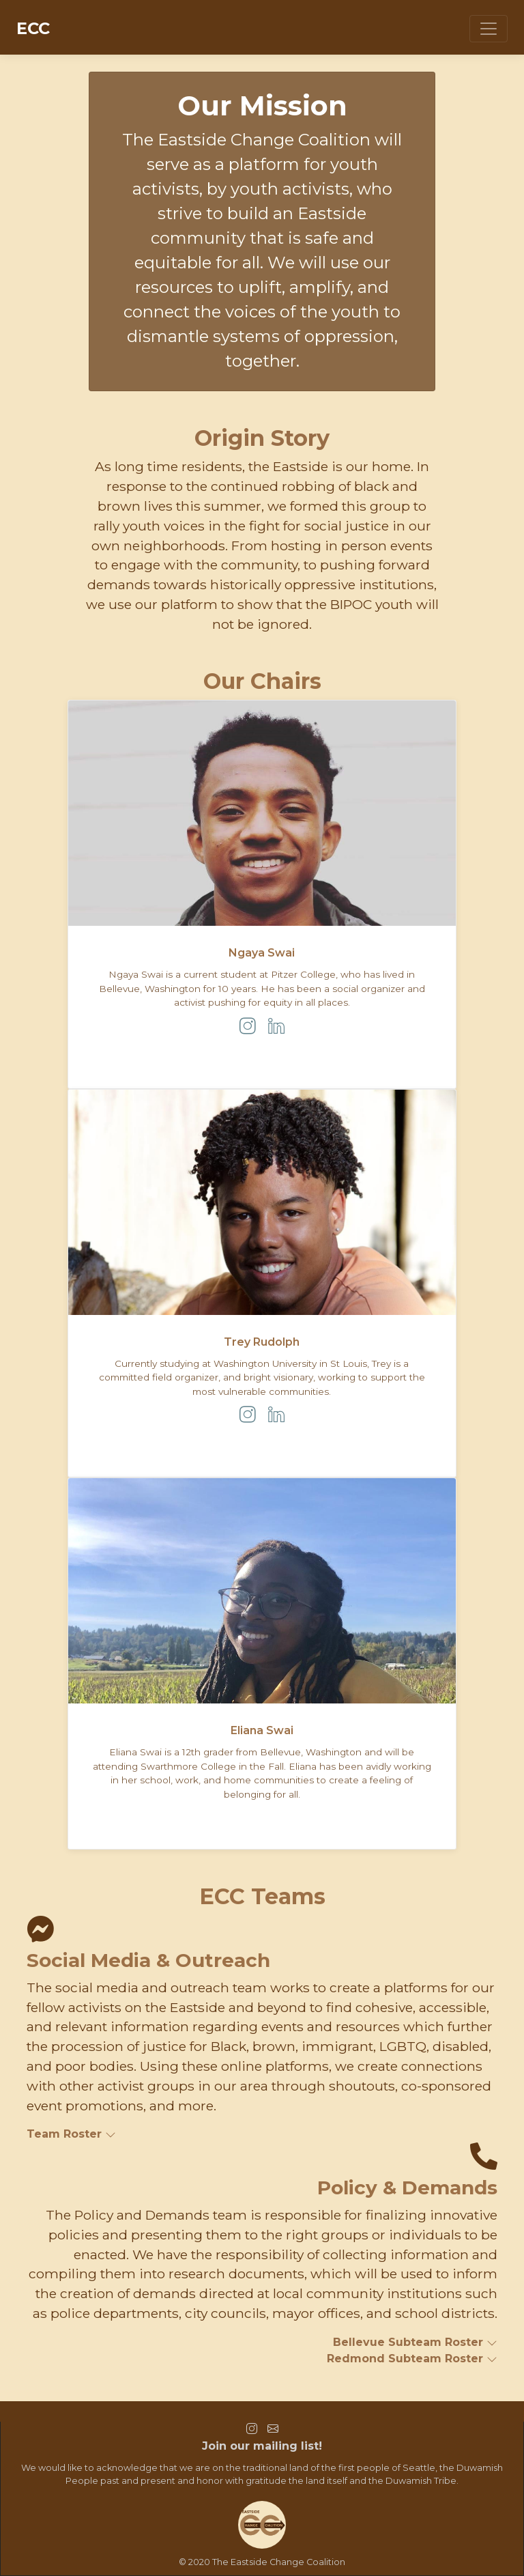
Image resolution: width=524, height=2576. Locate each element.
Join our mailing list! (262, 2445)
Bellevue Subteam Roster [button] (415, 2342)
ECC (33, 28)
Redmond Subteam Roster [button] (412, 2358)
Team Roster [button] (71, 2133)
